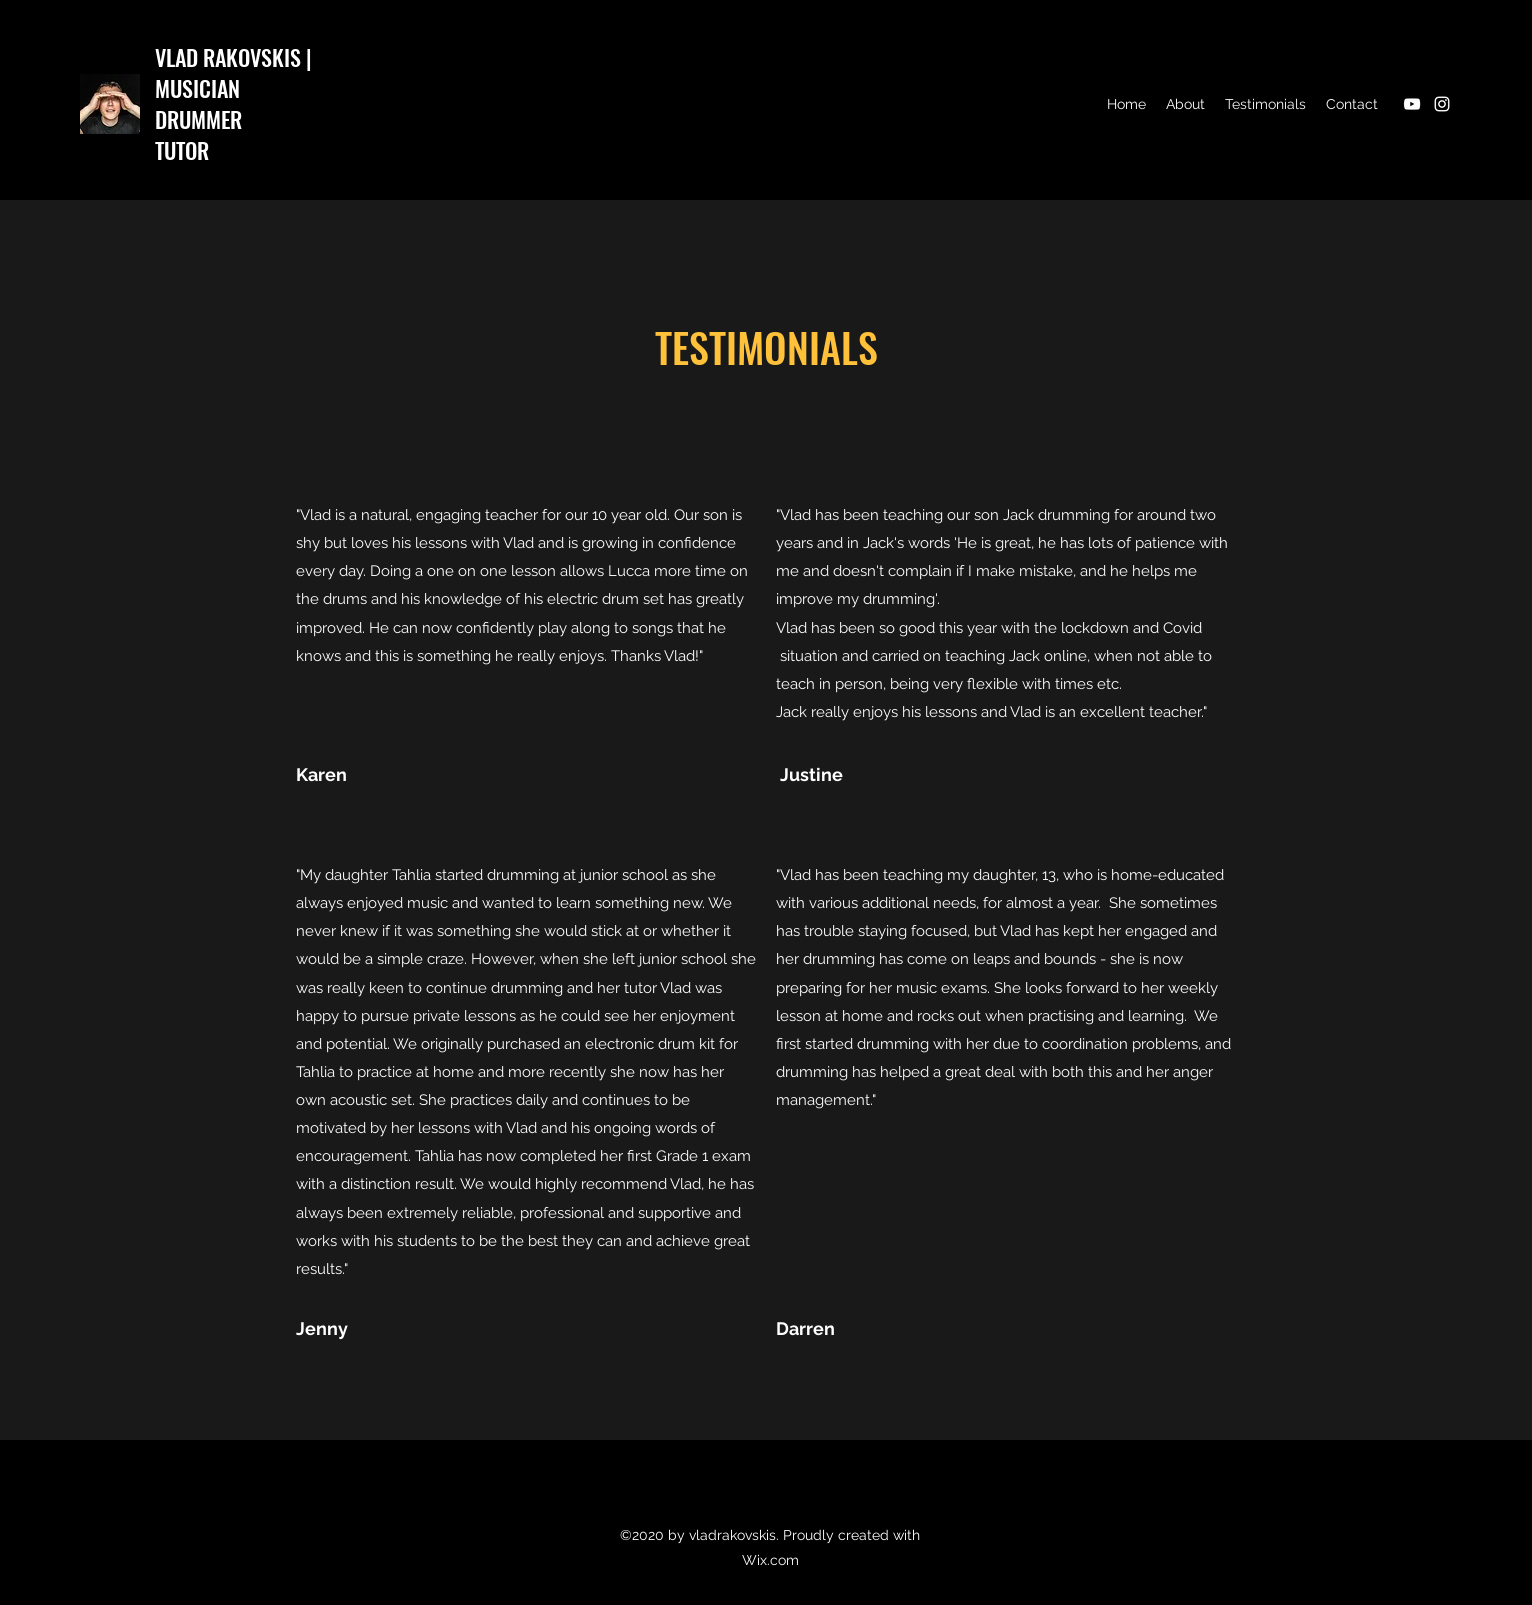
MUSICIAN (197, 88)
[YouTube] (1412, 104)
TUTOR (182, 150)
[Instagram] (1442, 104)
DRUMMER (198, 119)
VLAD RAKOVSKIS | (233, 57)
